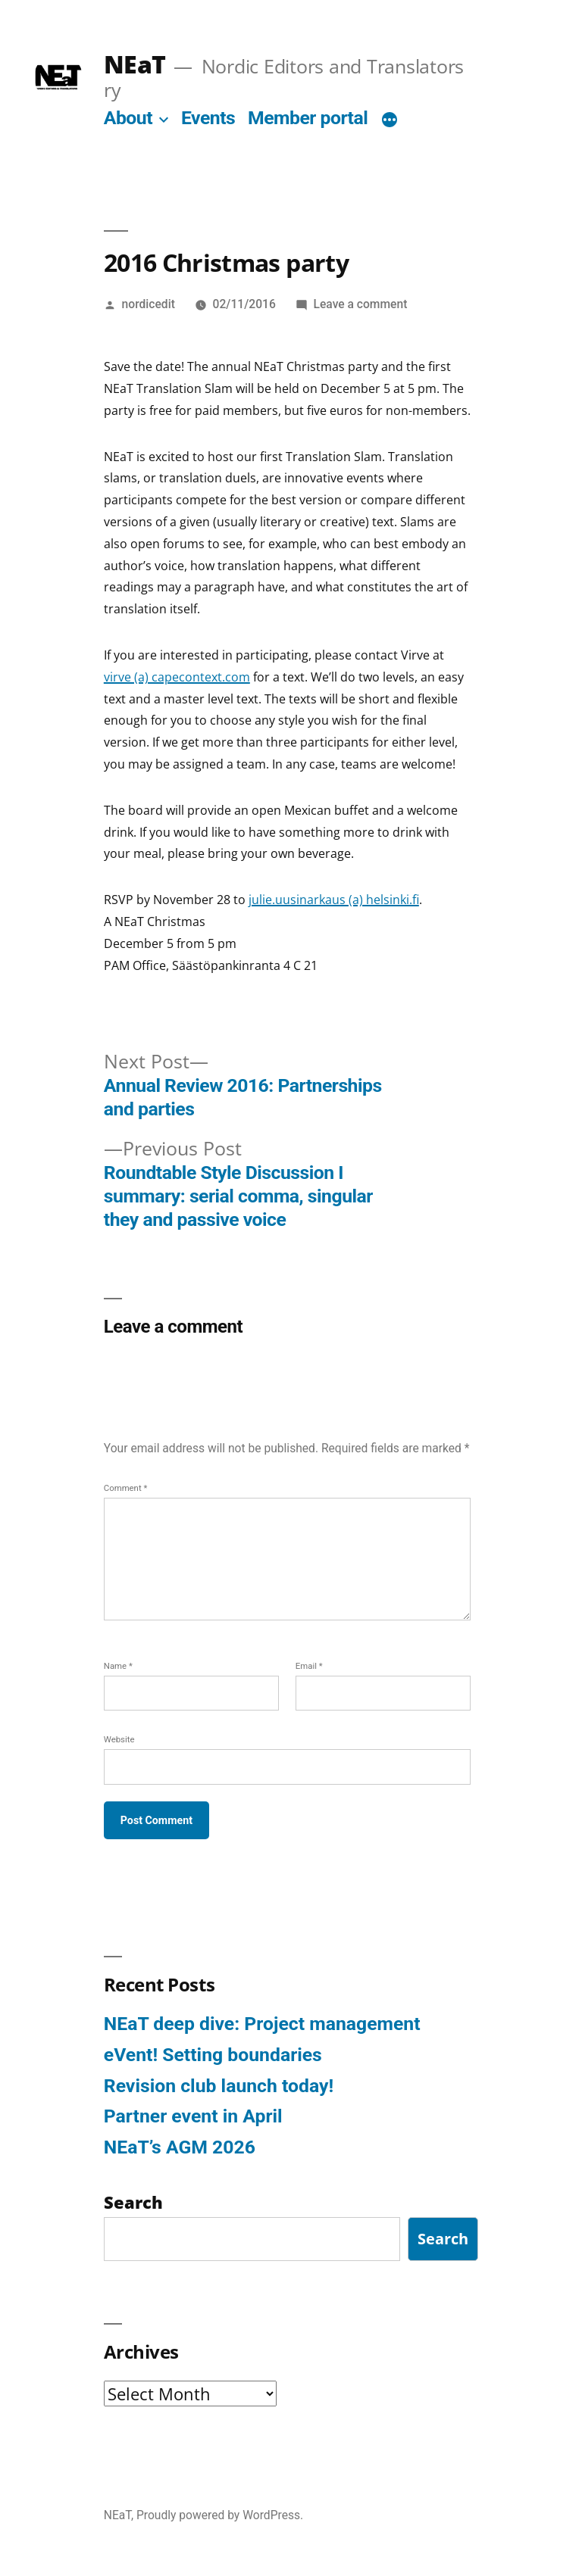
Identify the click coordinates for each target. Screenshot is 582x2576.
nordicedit (148, 304)
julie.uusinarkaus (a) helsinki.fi (334, 899)
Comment (126, 1488)
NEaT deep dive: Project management (262, 2024)
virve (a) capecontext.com (177, 677)
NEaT (134, 64)
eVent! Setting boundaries (213, 2055)
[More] (389, 121)
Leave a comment (361, 304)
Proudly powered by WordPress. (219, 2515)
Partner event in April (193, 2116)
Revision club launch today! (218, 2086)
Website (119, 1739)
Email (309, 1666)
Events (208, 118)
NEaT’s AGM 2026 (179, 2147)
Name (118, 1666)
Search (443, 2238)
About (128, 118)
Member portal (308, 118)
